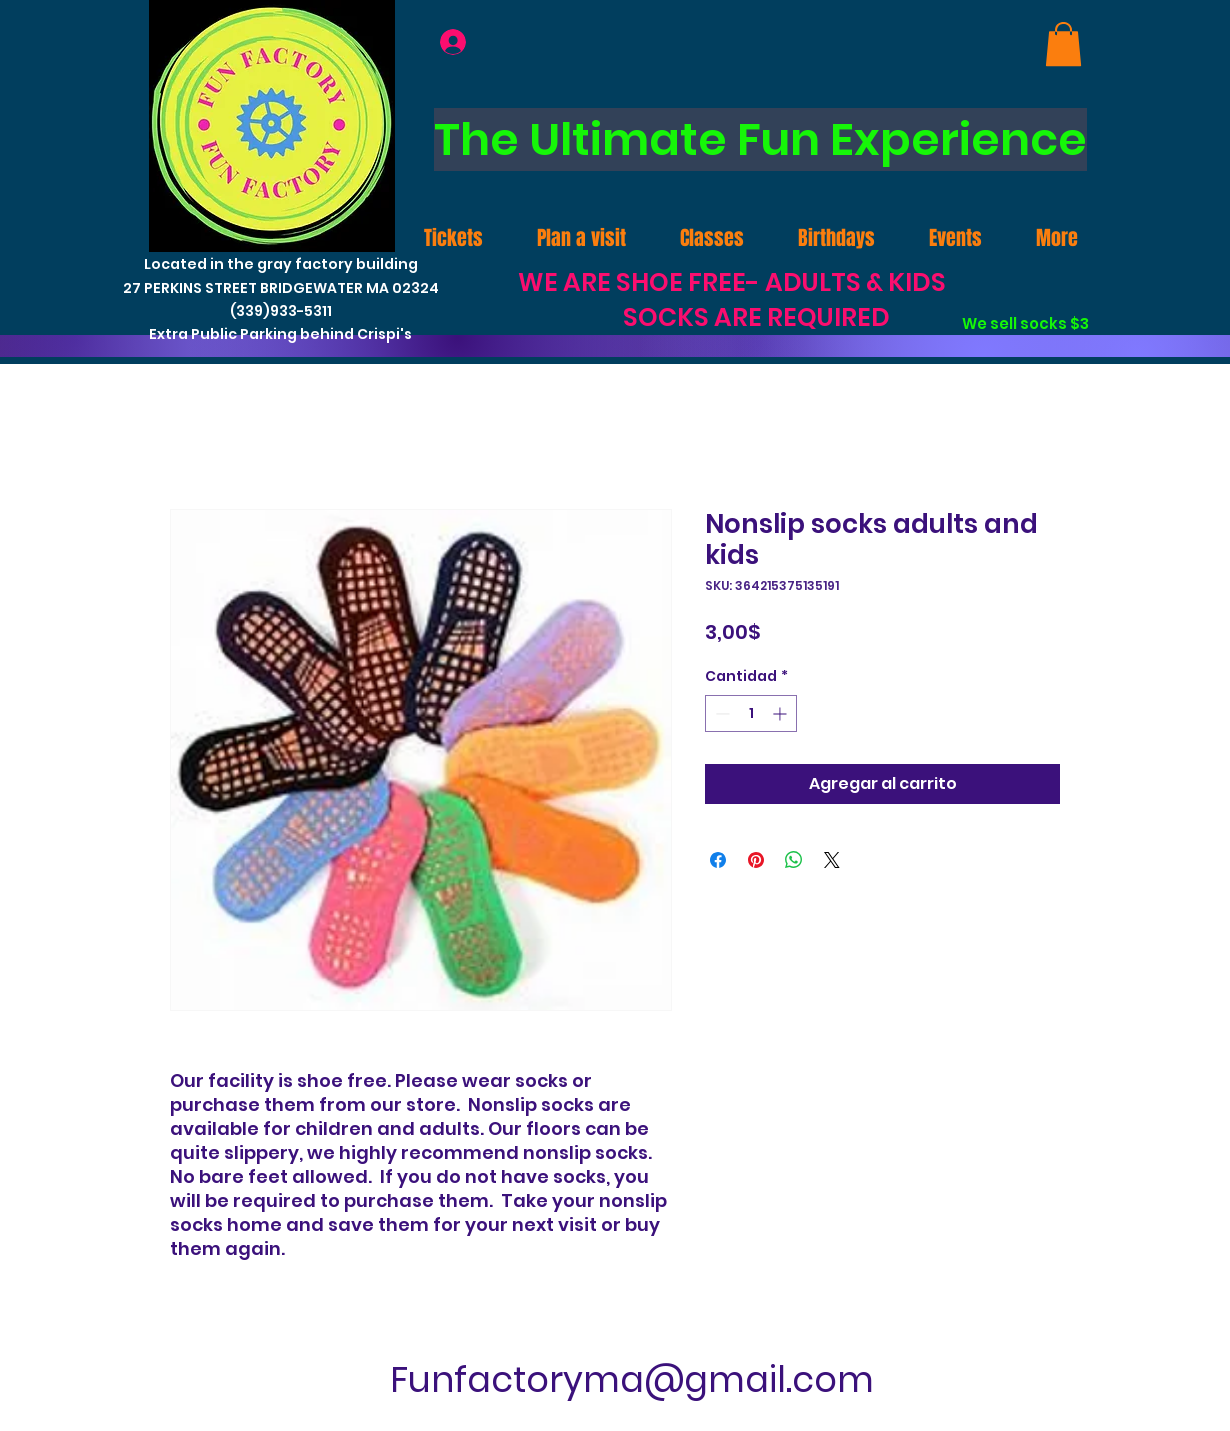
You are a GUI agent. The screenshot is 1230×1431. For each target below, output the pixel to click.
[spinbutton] (751, 713)
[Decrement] (720, 713)
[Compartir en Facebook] (718, 860)
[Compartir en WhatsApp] (794, 860)
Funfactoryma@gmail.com (632, 1379)
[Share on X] (832, 860)
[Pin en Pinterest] (756, 860)
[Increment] (781, 713)
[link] (1063, 44)
